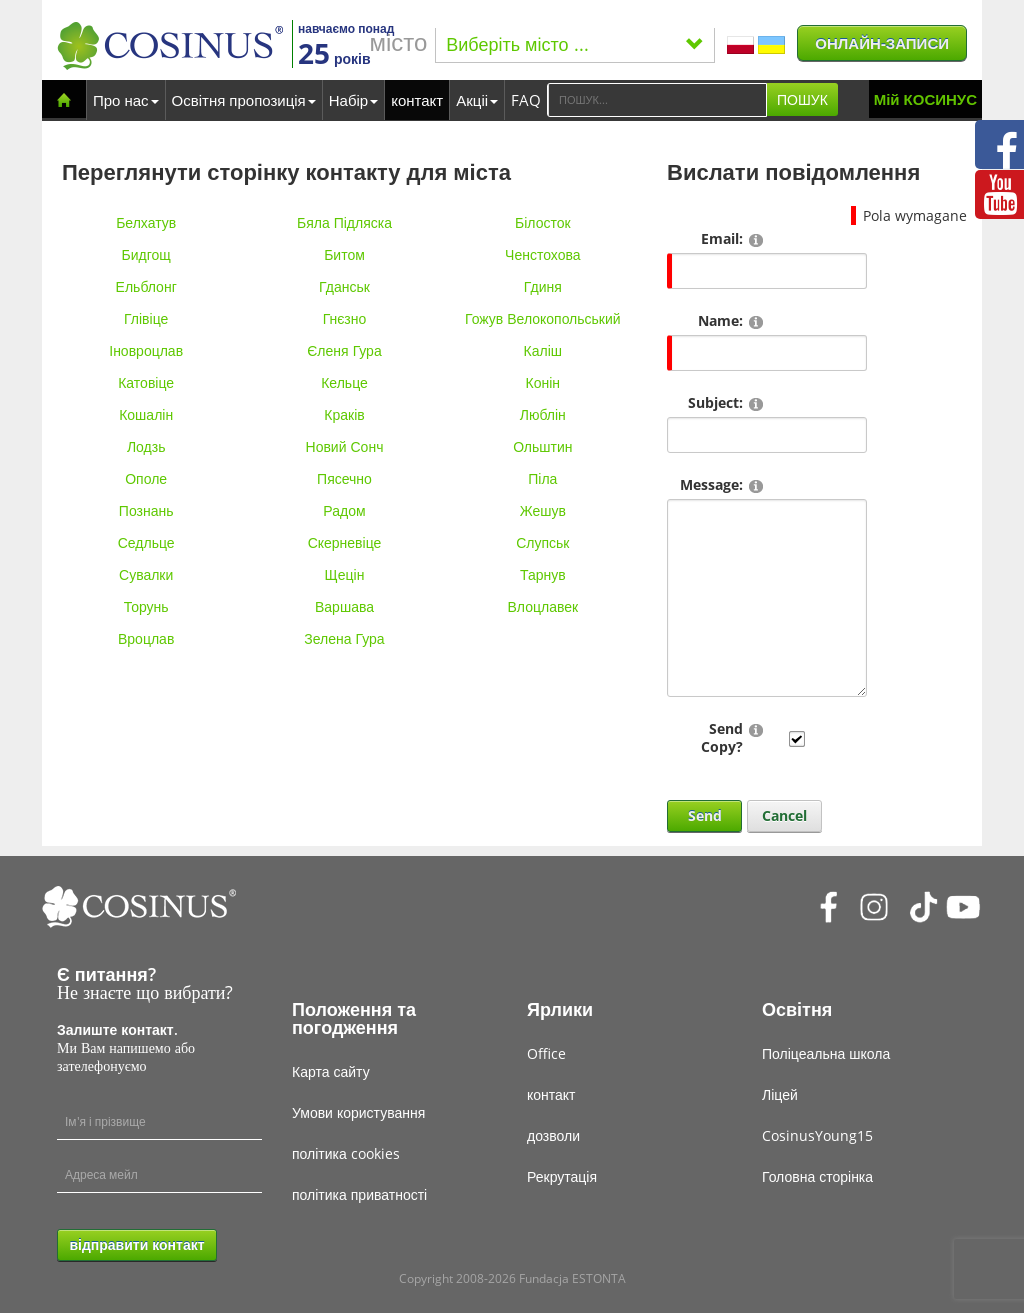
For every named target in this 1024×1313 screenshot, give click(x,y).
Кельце (344, 382)
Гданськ (344, 286)
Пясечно (344, 478)
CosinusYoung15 (817, 1135)
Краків (344, 414)
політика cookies (346, 1153)
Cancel (784, 815)
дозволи (553, 1135)
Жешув (543, 510)
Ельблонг (146, 286)
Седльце (146, 542)
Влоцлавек (543, 606)
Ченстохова (542, 254)
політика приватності (359, 1194)
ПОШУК (802, 99)
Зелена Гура (344, 638)
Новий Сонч (345, 446)
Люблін (543, 414)
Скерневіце (345, 542)
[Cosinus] (170, 45)
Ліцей (780, 1094)
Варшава (344, 606)
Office (546, 1053)
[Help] (756, 239)
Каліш (543, 350)
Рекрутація (562, 1176)
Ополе (146, 478)
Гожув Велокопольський (543, 318)
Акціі (477, 100)
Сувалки (146, 574)
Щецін (345, 574)
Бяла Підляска (344, 222)
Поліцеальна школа (826, 1053)
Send (705, 815)
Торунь (146, 606)
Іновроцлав (146, 350)
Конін (543, 382)
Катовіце (146, 382)
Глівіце (146, 318)
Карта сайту (331, 1071)
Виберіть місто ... (575, 44)
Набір (353, 100)
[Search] (657, 100)
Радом (344, 510)
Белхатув (146, 222)
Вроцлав (146, 638)
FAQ (526, 100)
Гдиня (543, 286)
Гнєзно (345, 318)
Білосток (543, 222)
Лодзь (146, 446)
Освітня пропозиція (244, 100)
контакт (417, 100)
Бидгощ (146, 254)
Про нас (126, 100)
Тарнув (543, 574)
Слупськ (542, 542)
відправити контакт (136, 1244)
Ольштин (542, 446)
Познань (146, 510)
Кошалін (146, 414)
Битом (344, 254)
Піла (542, 478)
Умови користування (358, 1112)
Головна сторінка (817, 1176)
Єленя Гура (344, 350)
